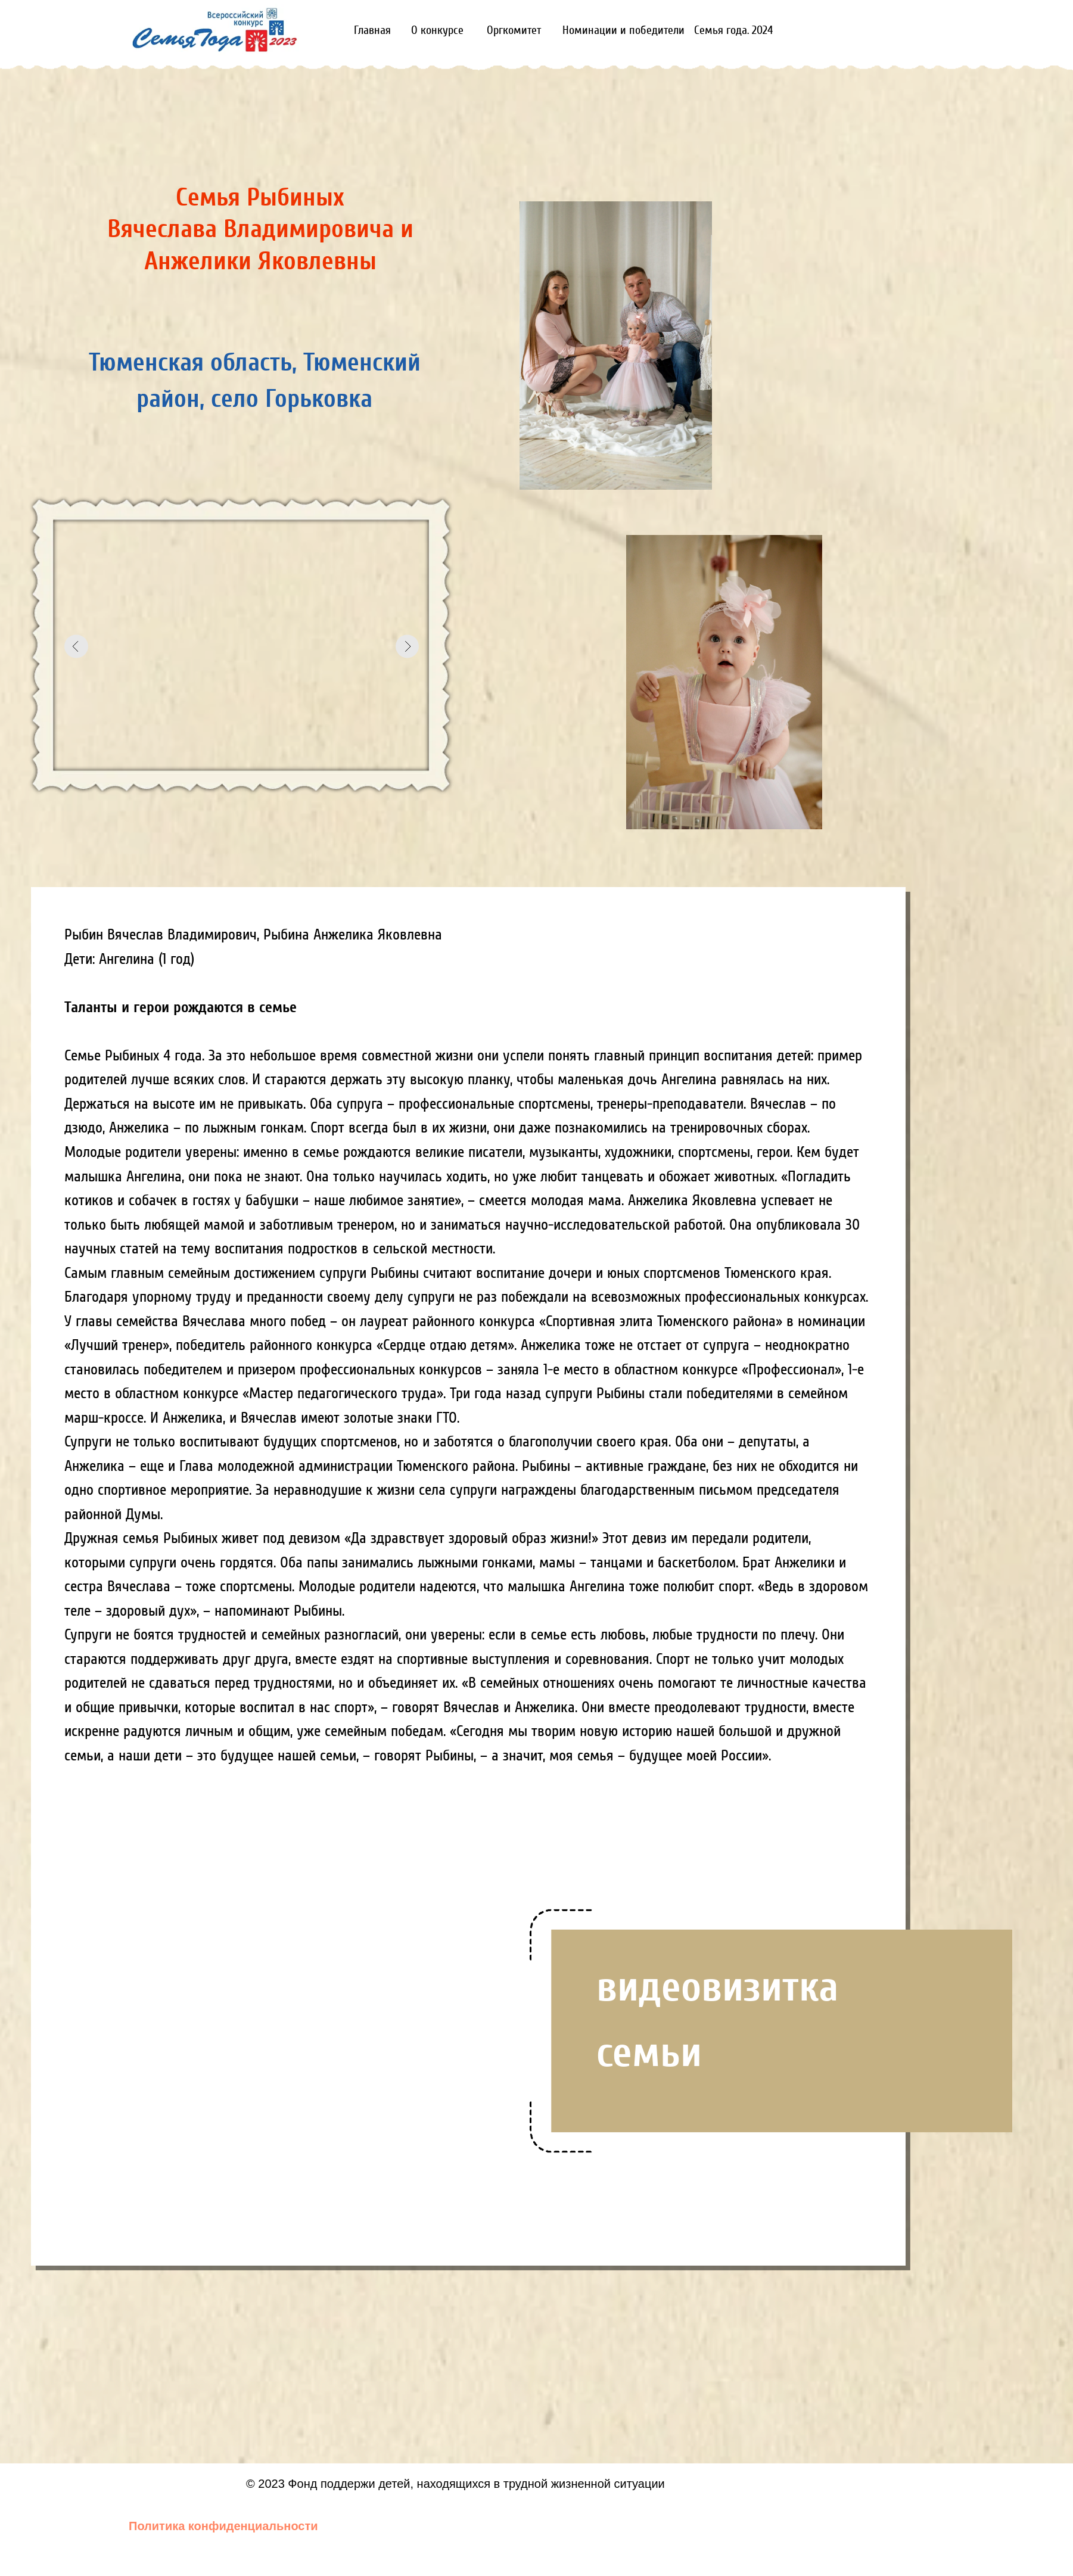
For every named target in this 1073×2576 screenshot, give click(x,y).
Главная (372, 30)
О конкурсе (437, 30)
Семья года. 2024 (733, 30)
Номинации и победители (623, 30)
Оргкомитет (514, 30)
